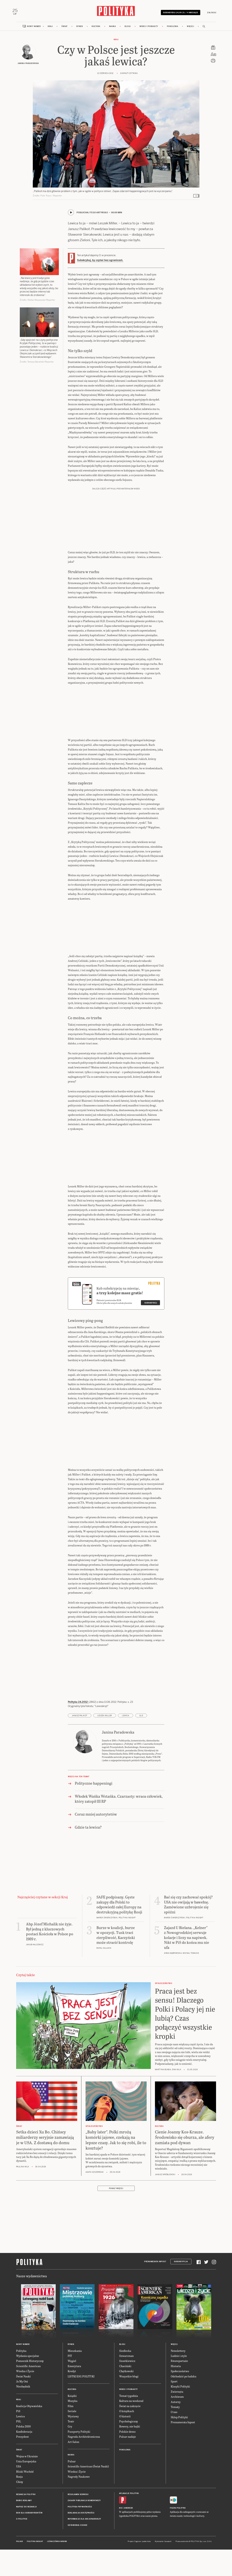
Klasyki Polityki (180, 2392)
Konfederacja (24, 2437)
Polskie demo (127, 2437)
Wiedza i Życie (25, 2376)
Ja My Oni (22, 2387)
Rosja (19, 2482)
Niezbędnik (23, 2392)
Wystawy (73, 2422)
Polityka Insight (35, 2547)
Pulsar (72, 2467)
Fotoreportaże (179, 2366)
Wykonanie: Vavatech (163, 2547)
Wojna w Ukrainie (27, 2462)
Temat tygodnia (128, 2401)
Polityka (21, 2356)
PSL (18, 2427)
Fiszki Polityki (178, 2513)
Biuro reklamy (24, 2506)
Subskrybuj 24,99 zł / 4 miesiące (176, 14)
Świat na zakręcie (130, 2411)
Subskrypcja (181, 2267)
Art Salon (73, 2447)
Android (128, 2513)
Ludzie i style (179, 2361)
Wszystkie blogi (128, 2382)
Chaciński (125, 2371)
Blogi (128, 32)
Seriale (72, 2416)
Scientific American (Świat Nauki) (88, 2472)
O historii (125, 2422)
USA (18, 2472)
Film (70, 2411)
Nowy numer (34, 32)
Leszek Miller (104, 1721)
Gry (70, 2432)
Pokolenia (172, 32)
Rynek (79, 32)
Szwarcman (126, 2361)
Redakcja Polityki (26, 2500)
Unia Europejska (26, 2467)
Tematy (175, 2412)
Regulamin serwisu (78, 2500)
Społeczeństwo (180, 2376)
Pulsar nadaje (127, 2442)
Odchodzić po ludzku (183, 2382)
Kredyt (72, 2376)
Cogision (137, 2547)
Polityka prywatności (80, 2512)
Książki (72, 2401)
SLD (141, 1721)
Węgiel (72, 2366)
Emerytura (74, 2371)
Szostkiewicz (127, 2366)
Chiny (19, 2487)
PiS (18, 2416)
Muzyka (72, 2406)
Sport (174, 2387)
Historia (176, 2371)
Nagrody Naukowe (79, 2482)
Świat (64, 32)
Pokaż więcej (116, 2194)
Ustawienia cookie (77, 2530)
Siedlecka (125, 2356)
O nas (174, 2417)
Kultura (96, 32)
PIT (70, 2361)
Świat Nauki (23, 2382)
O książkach (126, 2416)
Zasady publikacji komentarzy (84, 2506)
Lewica (125, 1721)
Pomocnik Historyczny (30, 2366)
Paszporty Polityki (79, 2437)
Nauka (112, 32)
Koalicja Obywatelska (29, 2411)
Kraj (50, 32)
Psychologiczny (128, 2427)
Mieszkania (75, 2356)
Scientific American (28, 2371)
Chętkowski (126, 2376)
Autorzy (176, 2407)
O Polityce (21, 2524)
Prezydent (22, 2442)
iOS (121, 2513)
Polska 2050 (23, 2432)
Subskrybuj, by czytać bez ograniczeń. (100, 265)
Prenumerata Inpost (155, 2267)
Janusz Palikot (79, 1721)
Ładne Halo (146, 2547)
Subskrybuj (150, 1308)
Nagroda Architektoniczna (84, 2442)
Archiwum (177, 2402)
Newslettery (178, 2356)
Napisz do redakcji (26, 2512)
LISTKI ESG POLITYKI (81, 2382)
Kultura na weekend (131, 2406)
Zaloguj (208, 14)
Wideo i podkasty (149, 32)
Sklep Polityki (179, 2422)
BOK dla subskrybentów (29, 2518)
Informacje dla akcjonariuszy (84, 2524)
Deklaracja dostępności (81, 2518)
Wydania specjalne (27, 2361)
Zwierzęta (177, 2397)
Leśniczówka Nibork (57, 2547)
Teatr (71, 2427)
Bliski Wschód (24, 2477)
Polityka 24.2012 (78, 1707)
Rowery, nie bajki (129, 2432)
